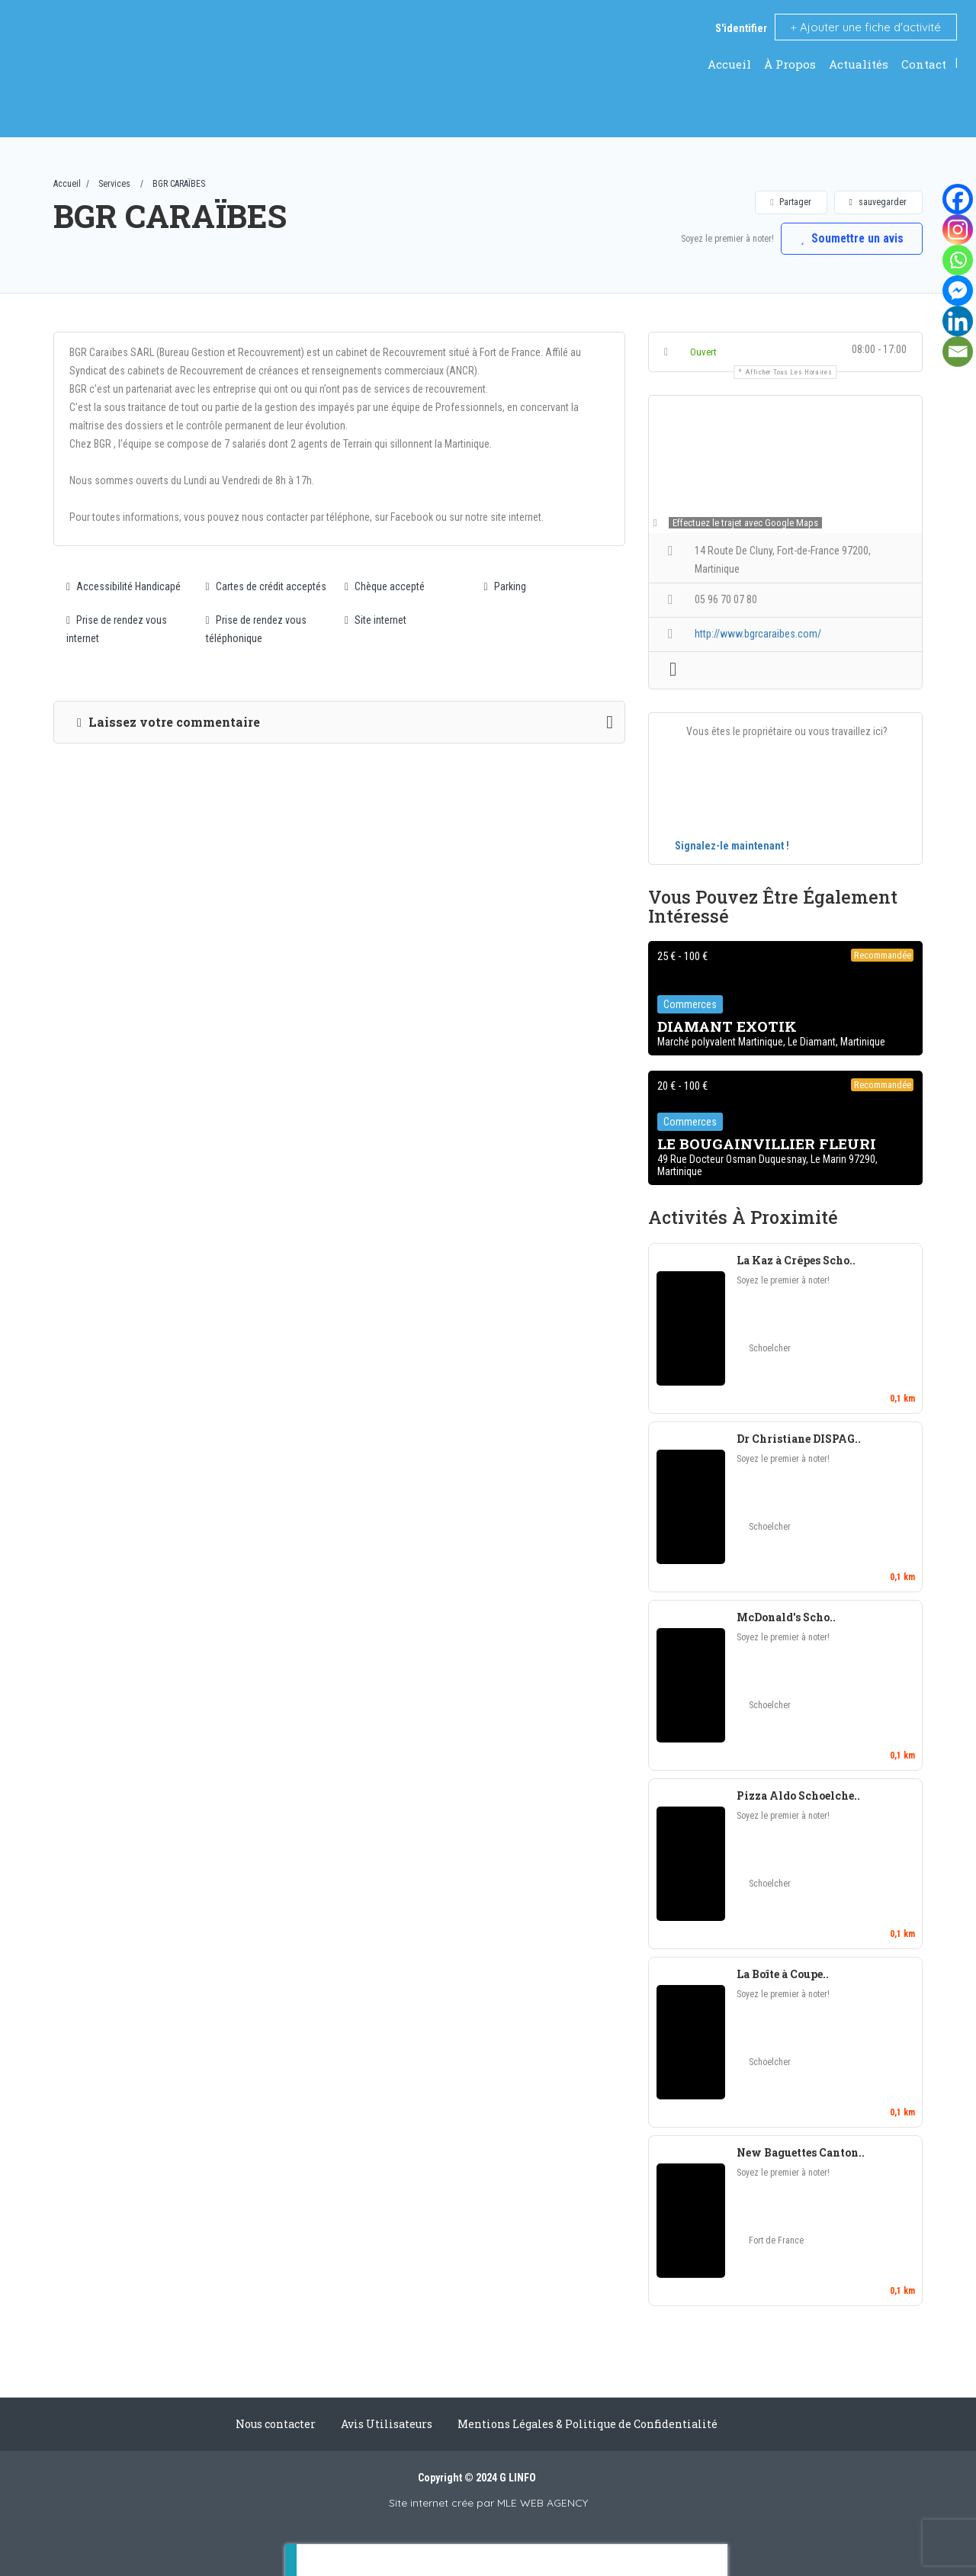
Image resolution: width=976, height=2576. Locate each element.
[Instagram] (957, 229)
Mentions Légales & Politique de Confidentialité (588, 2424)
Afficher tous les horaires (789, 372)
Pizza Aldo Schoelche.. (798, 1795)
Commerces (690, 1005)
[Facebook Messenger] (957, 290)
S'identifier (741, 28)
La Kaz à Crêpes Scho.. (796, 1260)
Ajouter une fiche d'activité (866, 27)
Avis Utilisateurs (386, 2424)
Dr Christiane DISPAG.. (799, 1438)
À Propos (790, 64)
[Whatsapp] (957, 260)
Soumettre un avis (850, 238)
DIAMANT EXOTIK (727, 1026)
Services (114, 183)
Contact (923, 64)
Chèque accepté (385, 586)
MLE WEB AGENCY (542, 2503)
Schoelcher (770, 1348)
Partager (790, 202)
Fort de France (776, 2240)
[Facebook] (957, 199)
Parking (505, 586)
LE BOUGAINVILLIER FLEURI (766, 1144)
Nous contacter (276, 2424)
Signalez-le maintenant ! (732, 846)
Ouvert (703, 352)
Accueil (729, 64)
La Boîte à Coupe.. (783, 1974)
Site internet (375, 620)
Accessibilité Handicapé (123, 586)
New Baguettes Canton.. (801, 2152)
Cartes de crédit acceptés (266, 586)
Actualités (858, 64)
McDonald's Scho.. (786, 1617)
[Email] (957, 351)
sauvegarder (878, 202)
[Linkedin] (957, 321)
